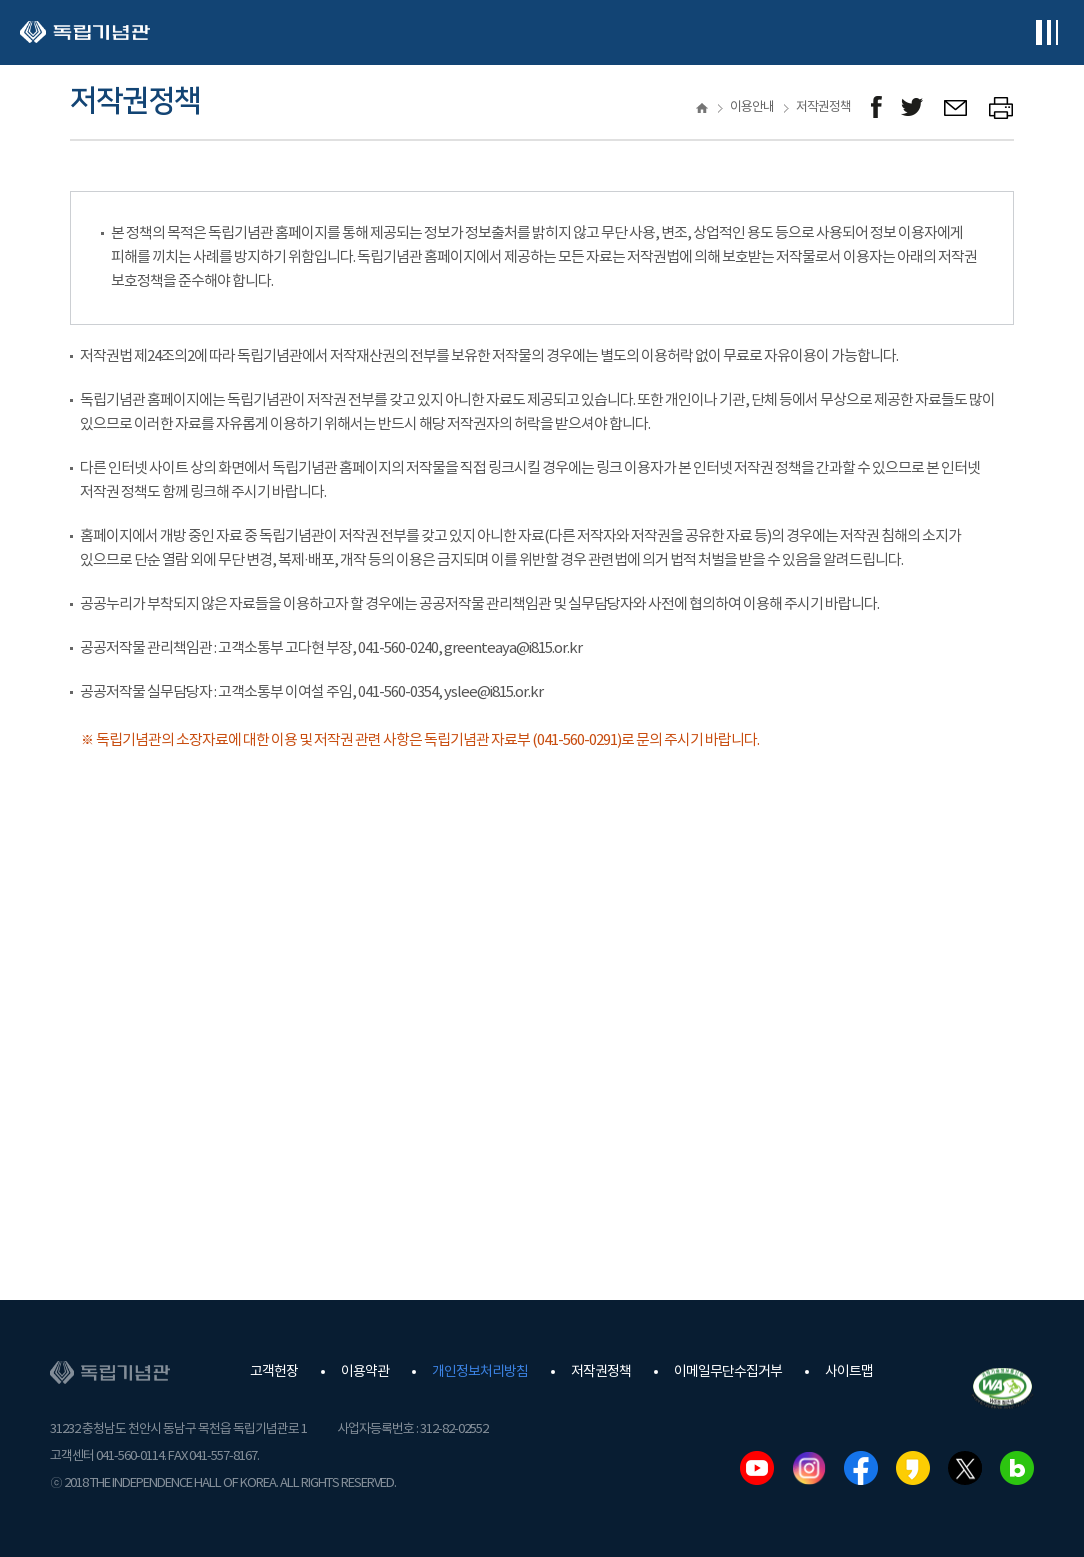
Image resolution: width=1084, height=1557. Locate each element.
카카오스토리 (913, 1468)
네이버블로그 (1017, 1468)
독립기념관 (85, 32)
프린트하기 (1001, 107)
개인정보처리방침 (480, 1372)
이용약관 (365, 1372)
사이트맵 (849, 1372)
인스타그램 (809, 1468)
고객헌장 (274, 1372)
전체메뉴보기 (1046, 32)
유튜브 (757, 1468)
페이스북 (861, 1468)
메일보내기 (956, 107)
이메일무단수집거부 (728, 1372)
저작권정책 (601, 1372)
